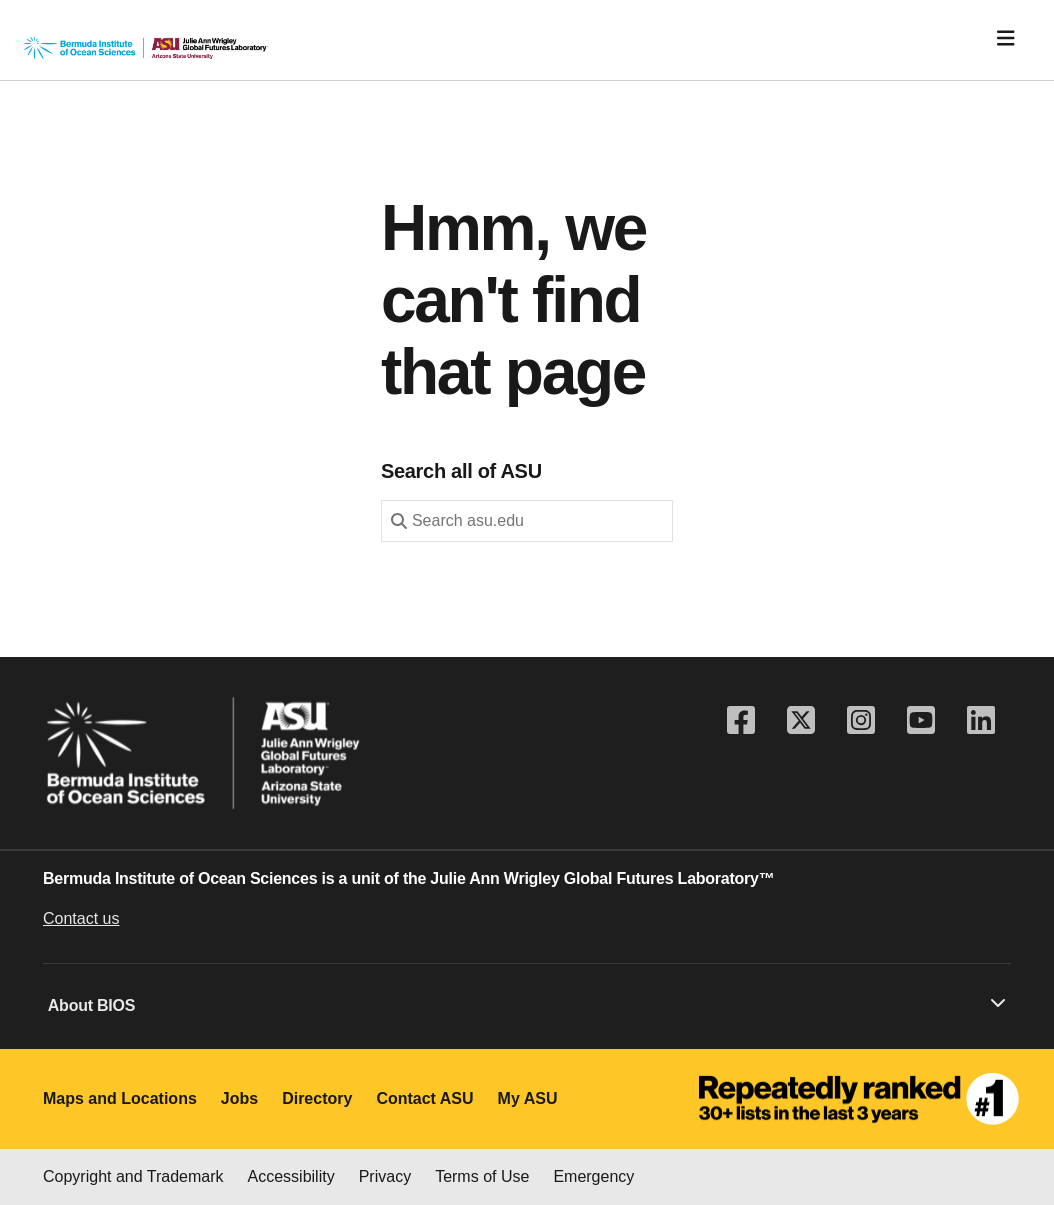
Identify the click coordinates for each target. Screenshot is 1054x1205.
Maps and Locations (120, 1098)
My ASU (528, 1098)
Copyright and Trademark (133, 1176)
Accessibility (291, 1176)
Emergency (593, 1176)
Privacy (385, 1176)
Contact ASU (424, 1098)
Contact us (81, 918)
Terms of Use (482, 1176)
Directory (317, 1098)
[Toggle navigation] (1006, 38)
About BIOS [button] (527, 1004)
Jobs (239, 1098)
